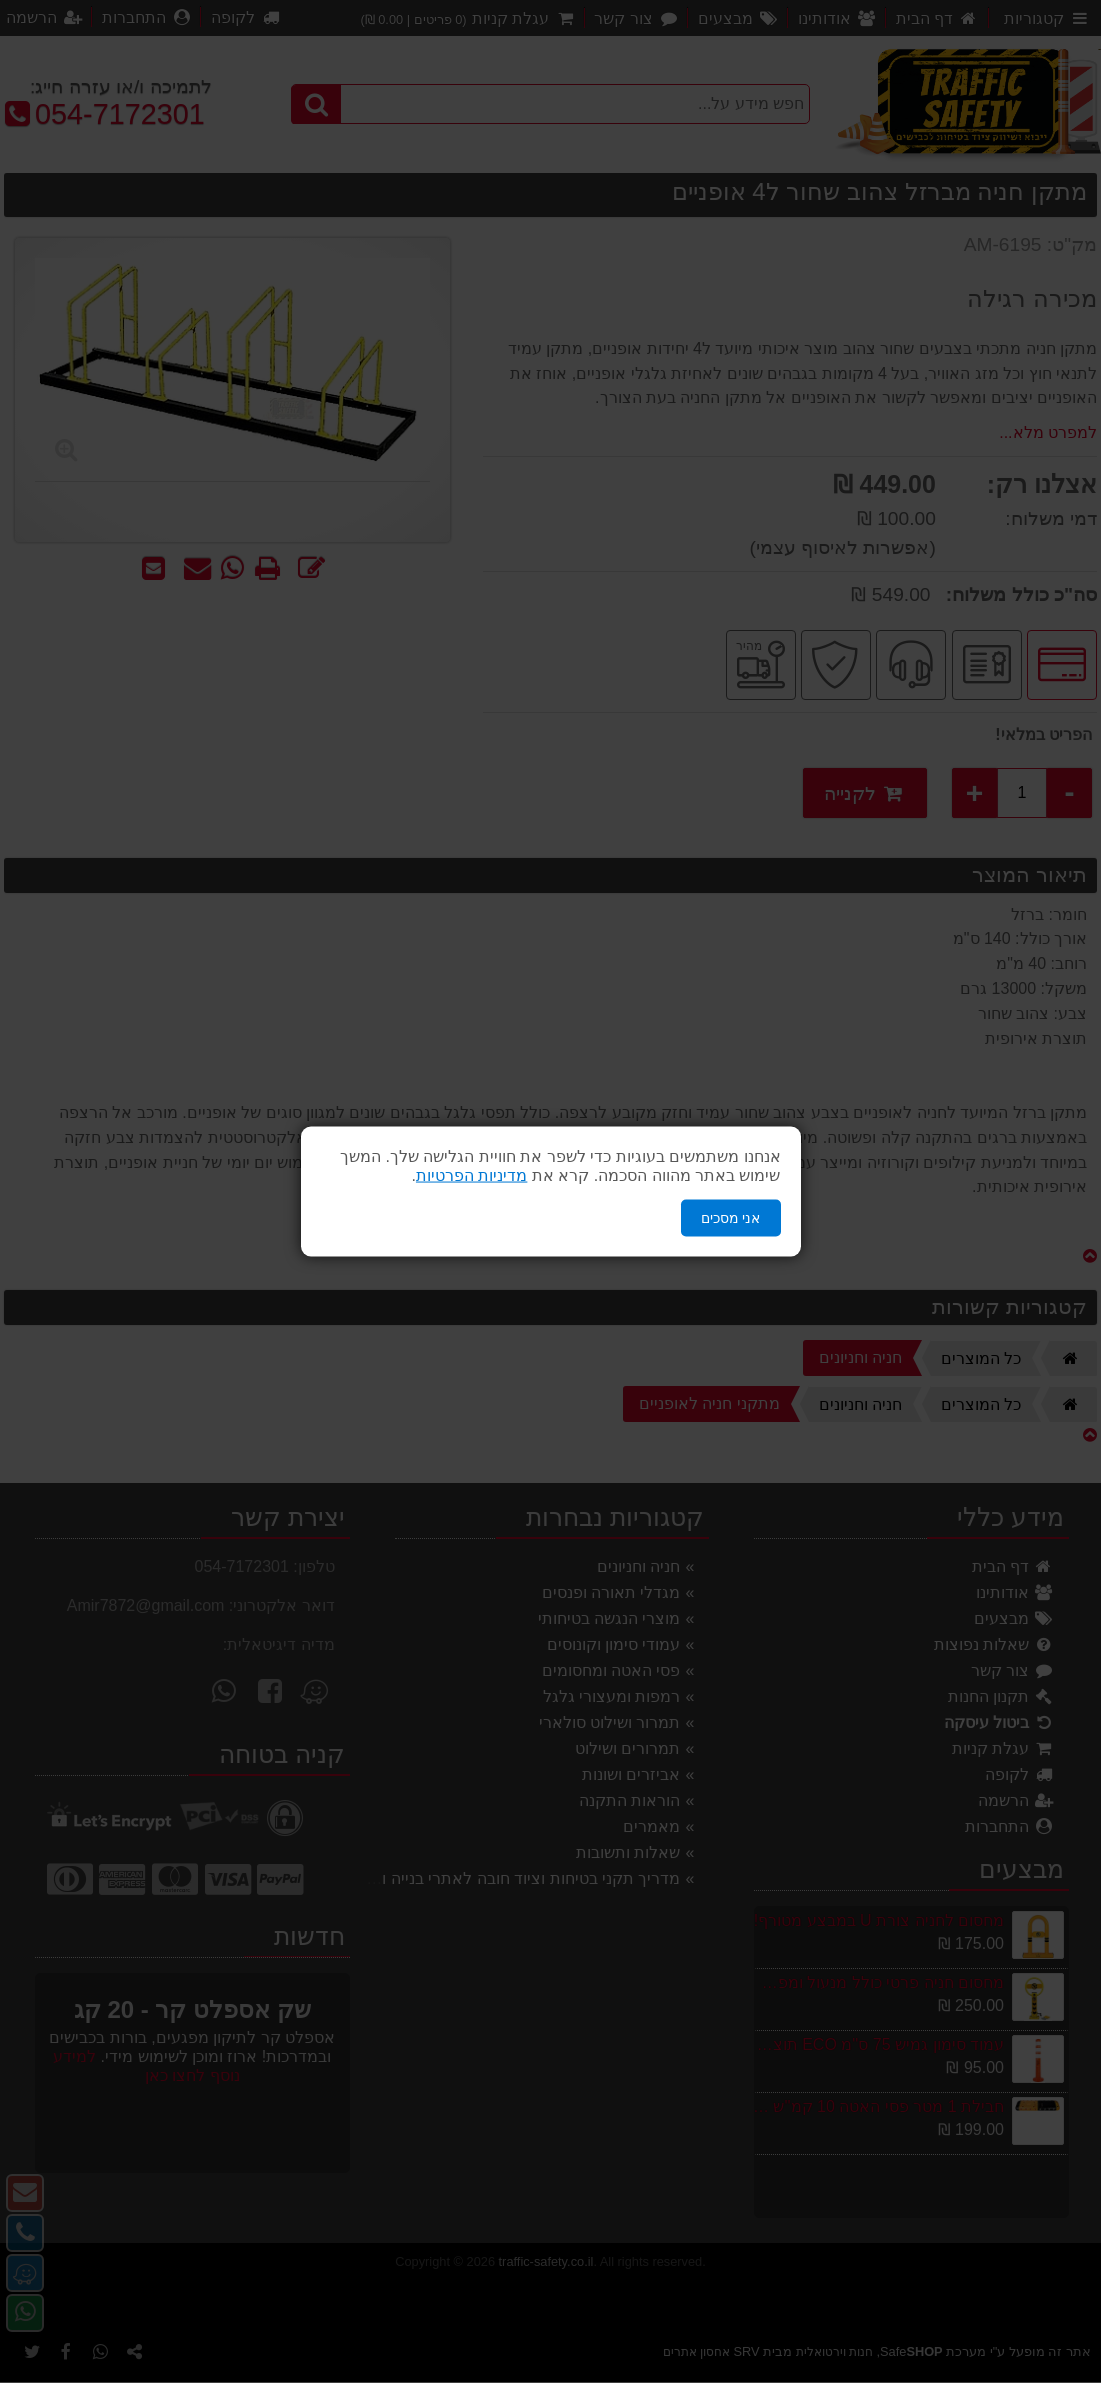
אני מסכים (731, 1218)
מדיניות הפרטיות (471, 1175)
